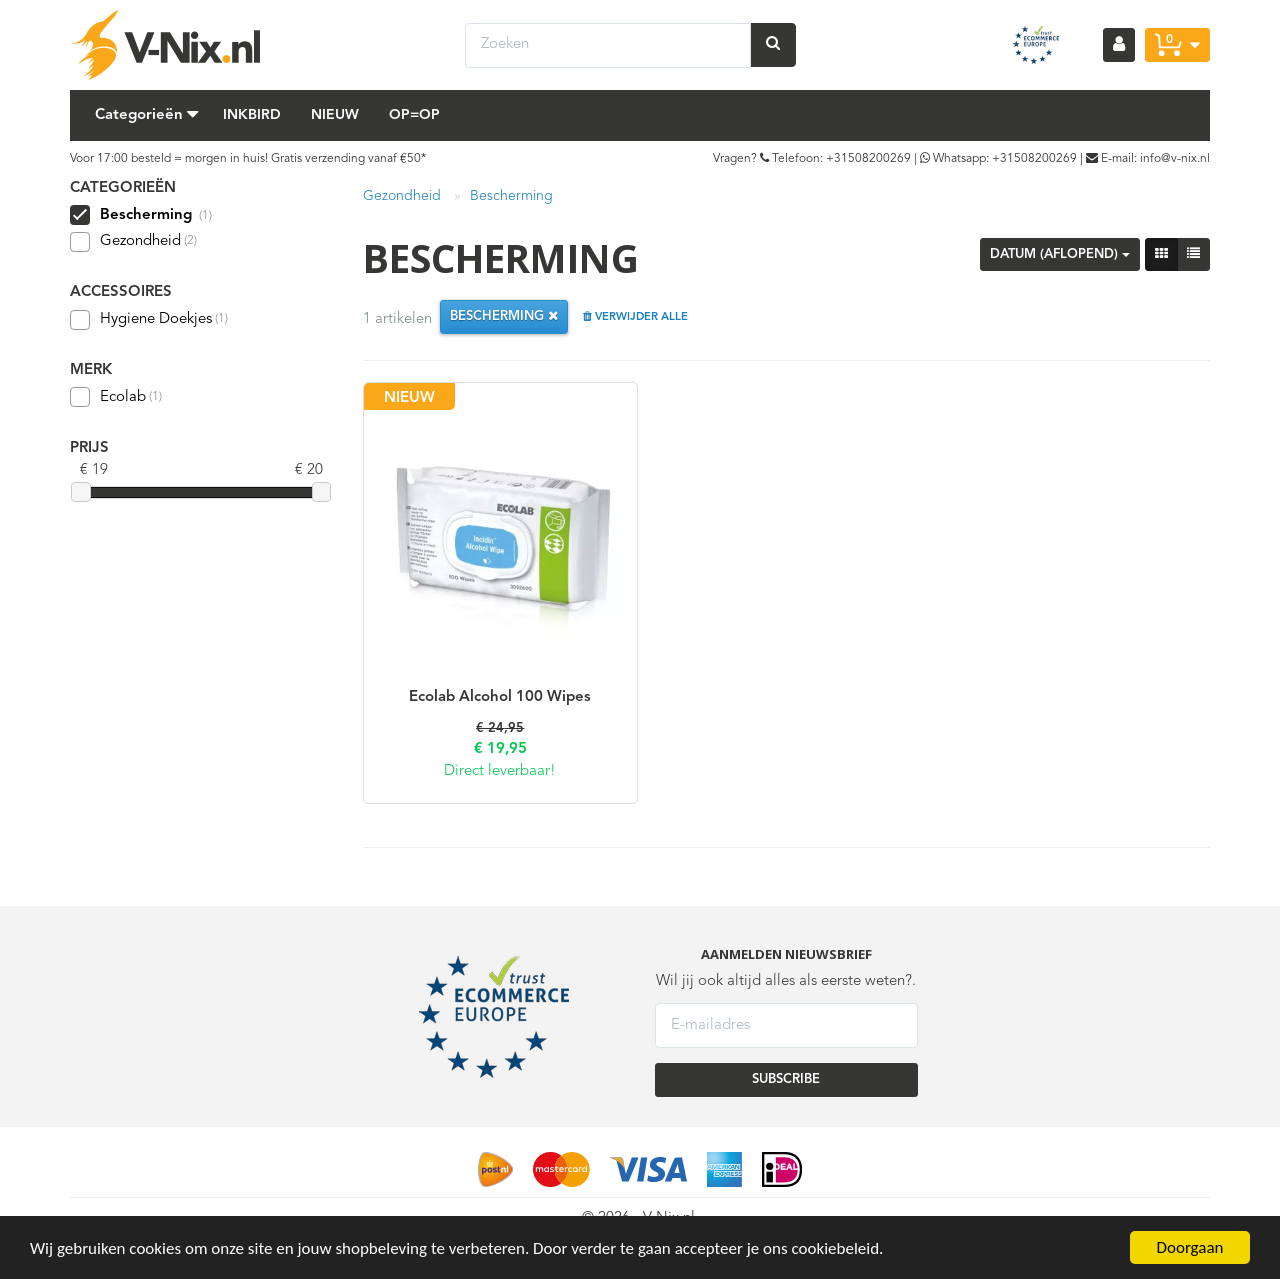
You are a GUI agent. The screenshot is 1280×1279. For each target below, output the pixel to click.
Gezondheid (133, 242)
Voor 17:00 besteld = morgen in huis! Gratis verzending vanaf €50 (245, 159)
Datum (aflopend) (1060, 254)
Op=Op (414, 115)
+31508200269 (868, 159)
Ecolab (116, 397)
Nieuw (335, 115)
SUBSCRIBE (786, 1079)
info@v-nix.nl (1175, 159)
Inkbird (252, 115)
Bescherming (511, 196)
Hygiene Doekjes (149, 320)
